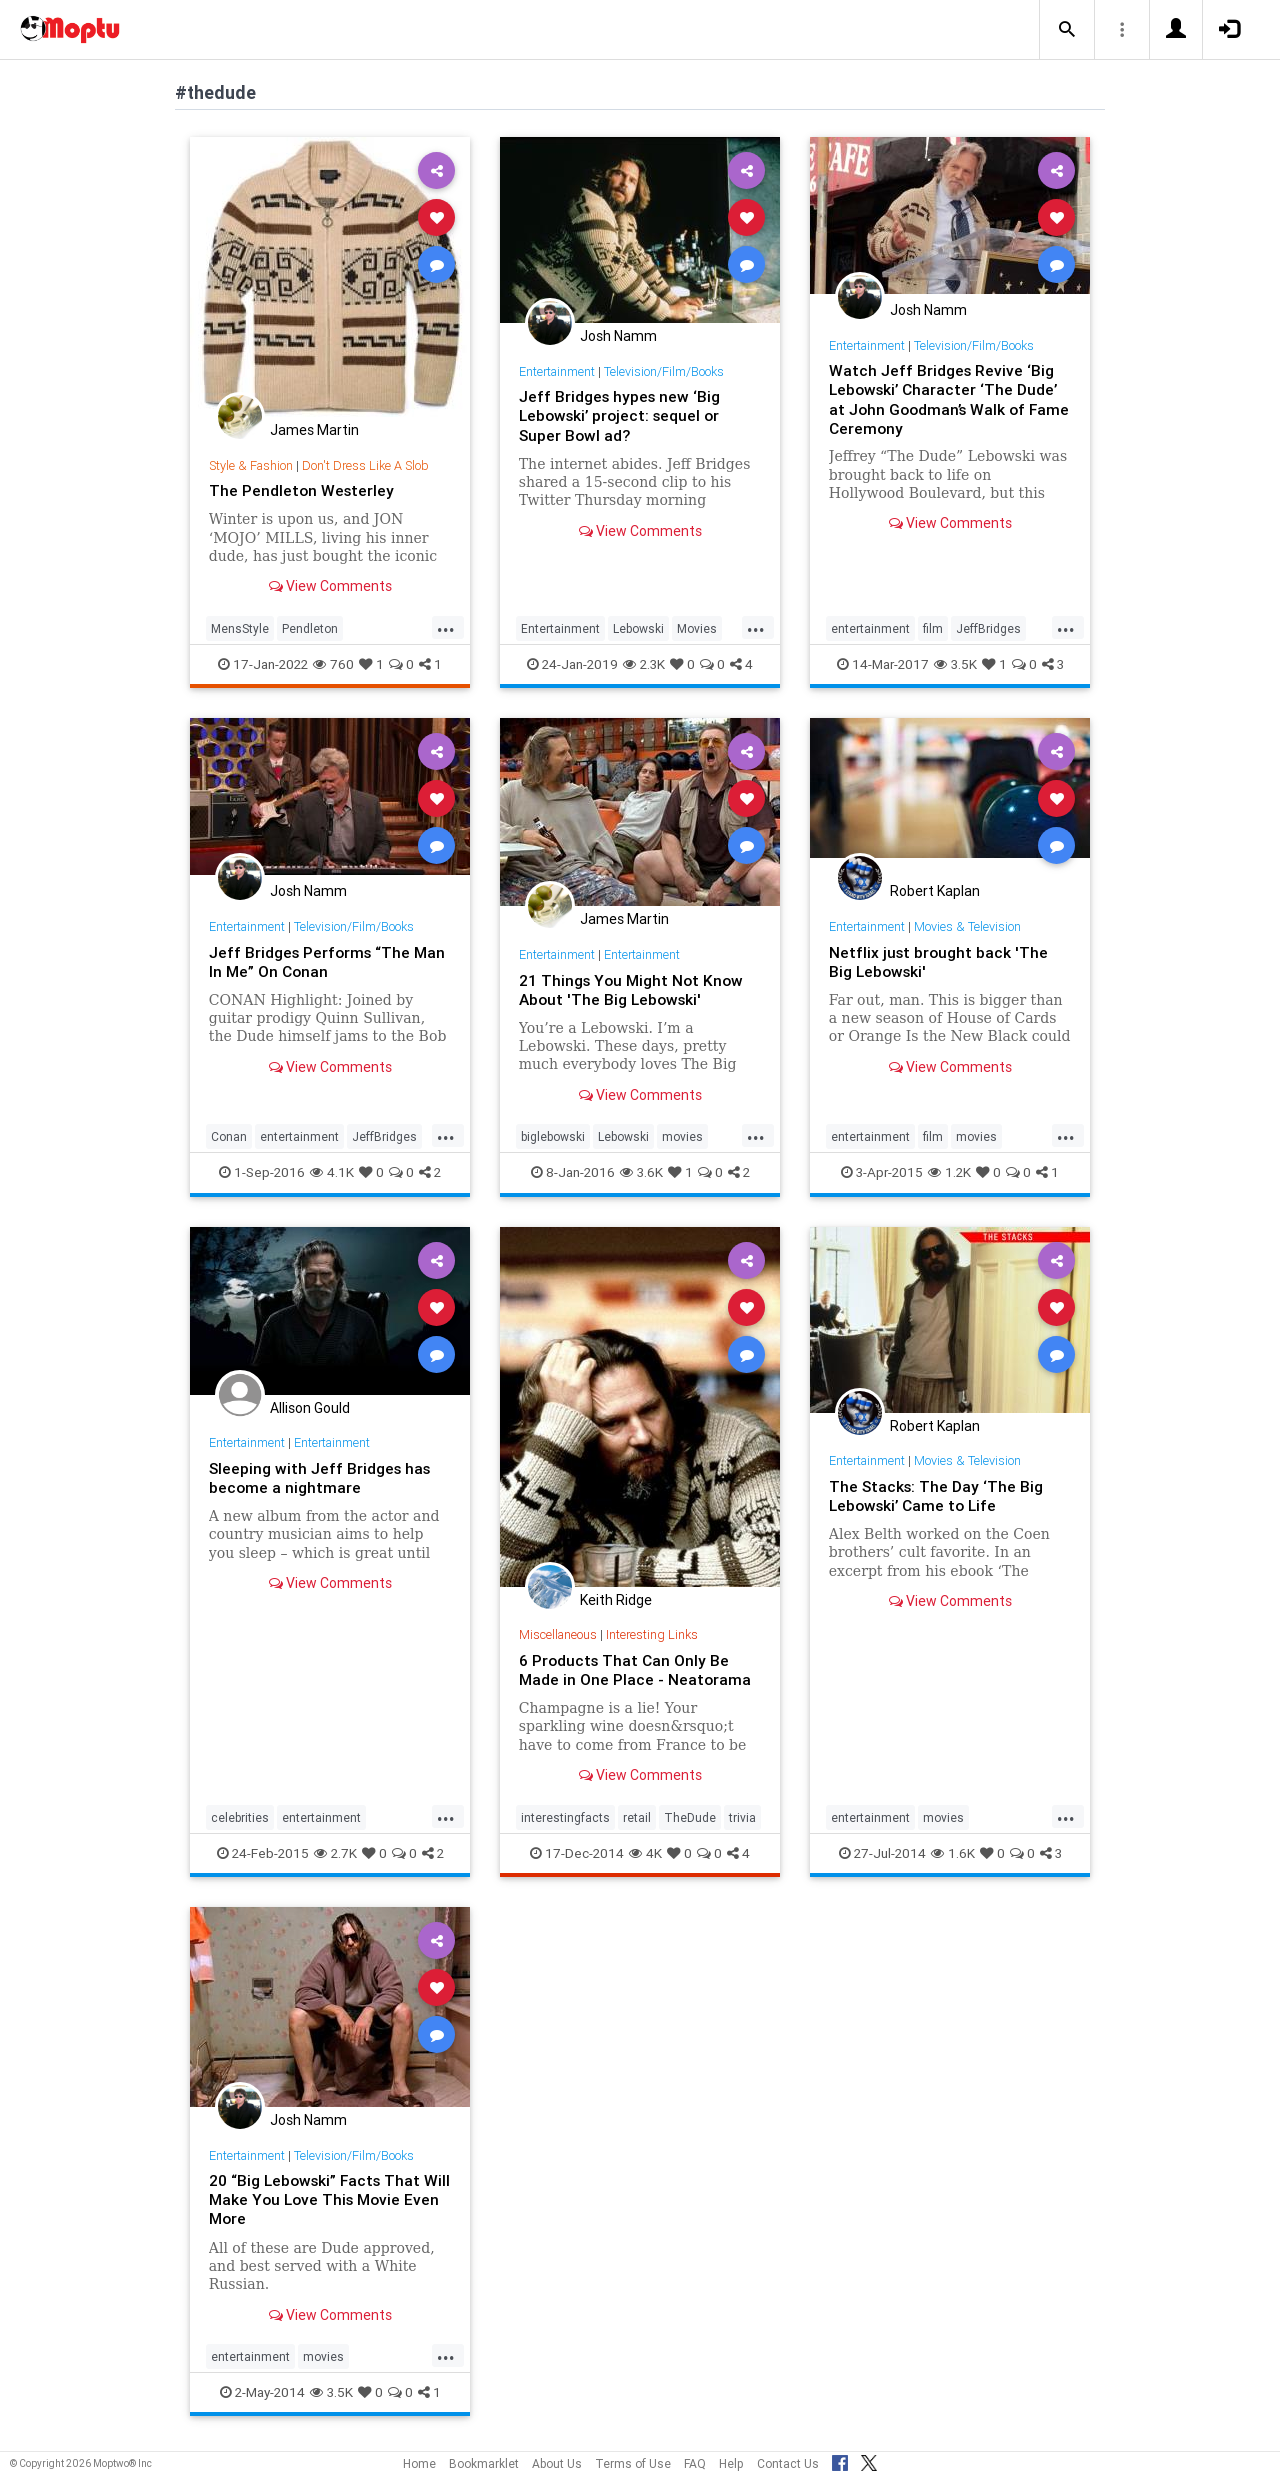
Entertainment (558, 371)
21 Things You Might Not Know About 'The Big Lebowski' (634, 989)
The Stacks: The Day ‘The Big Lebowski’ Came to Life (937, 1495)
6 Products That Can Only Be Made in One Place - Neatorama (636, 1669)
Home (419, 2463)
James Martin (314, 430)
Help (731, 2463)
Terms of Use (633, 2463)
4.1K (332, 1172)
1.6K (953, 1853)
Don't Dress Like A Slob (370, 465)
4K (645, 1853)
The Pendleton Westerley (303, 490)
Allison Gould (310, 1408)
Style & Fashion (252, 465)
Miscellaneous (559, 1634)
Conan (229, 1136)
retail (637, 1817)
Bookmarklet (484, 2463)
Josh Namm (618, 336)
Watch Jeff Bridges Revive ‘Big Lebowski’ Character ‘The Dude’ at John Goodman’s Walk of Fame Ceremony (946, 398)
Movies (697, 628)
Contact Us (788, 2463)
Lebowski (638, 628)
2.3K (644, 664)
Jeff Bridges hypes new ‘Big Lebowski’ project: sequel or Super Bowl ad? (623, 415)
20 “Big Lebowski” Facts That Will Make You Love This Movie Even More (323, 2199)
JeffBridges (988, 628)
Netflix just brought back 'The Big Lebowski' (940, 961)
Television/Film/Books (667, 371)
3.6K (641, 1172)
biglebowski (553, 1136)
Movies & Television (970, 926)
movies (682, 1136)
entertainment (870, 628)
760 (333, 664)
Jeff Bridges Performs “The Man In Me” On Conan (330, 961)
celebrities (240, 1817)
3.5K (955, 664)
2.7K (335, 1853)
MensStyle (240, 628)
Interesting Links (655, 1634)
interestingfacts (565, 1817)
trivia (742, 1817)
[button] (1067, 30)
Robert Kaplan (935, 891)
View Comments (330, 586)
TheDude (690, 1817)
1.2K (949, 1172)
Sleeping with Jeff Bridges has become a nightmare (322, 1477)
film (933, 628)
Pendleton (310, 628)
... (446, 627)
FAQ (695, 2463)
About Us (557, 2463)
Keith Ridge (616, 1600)
